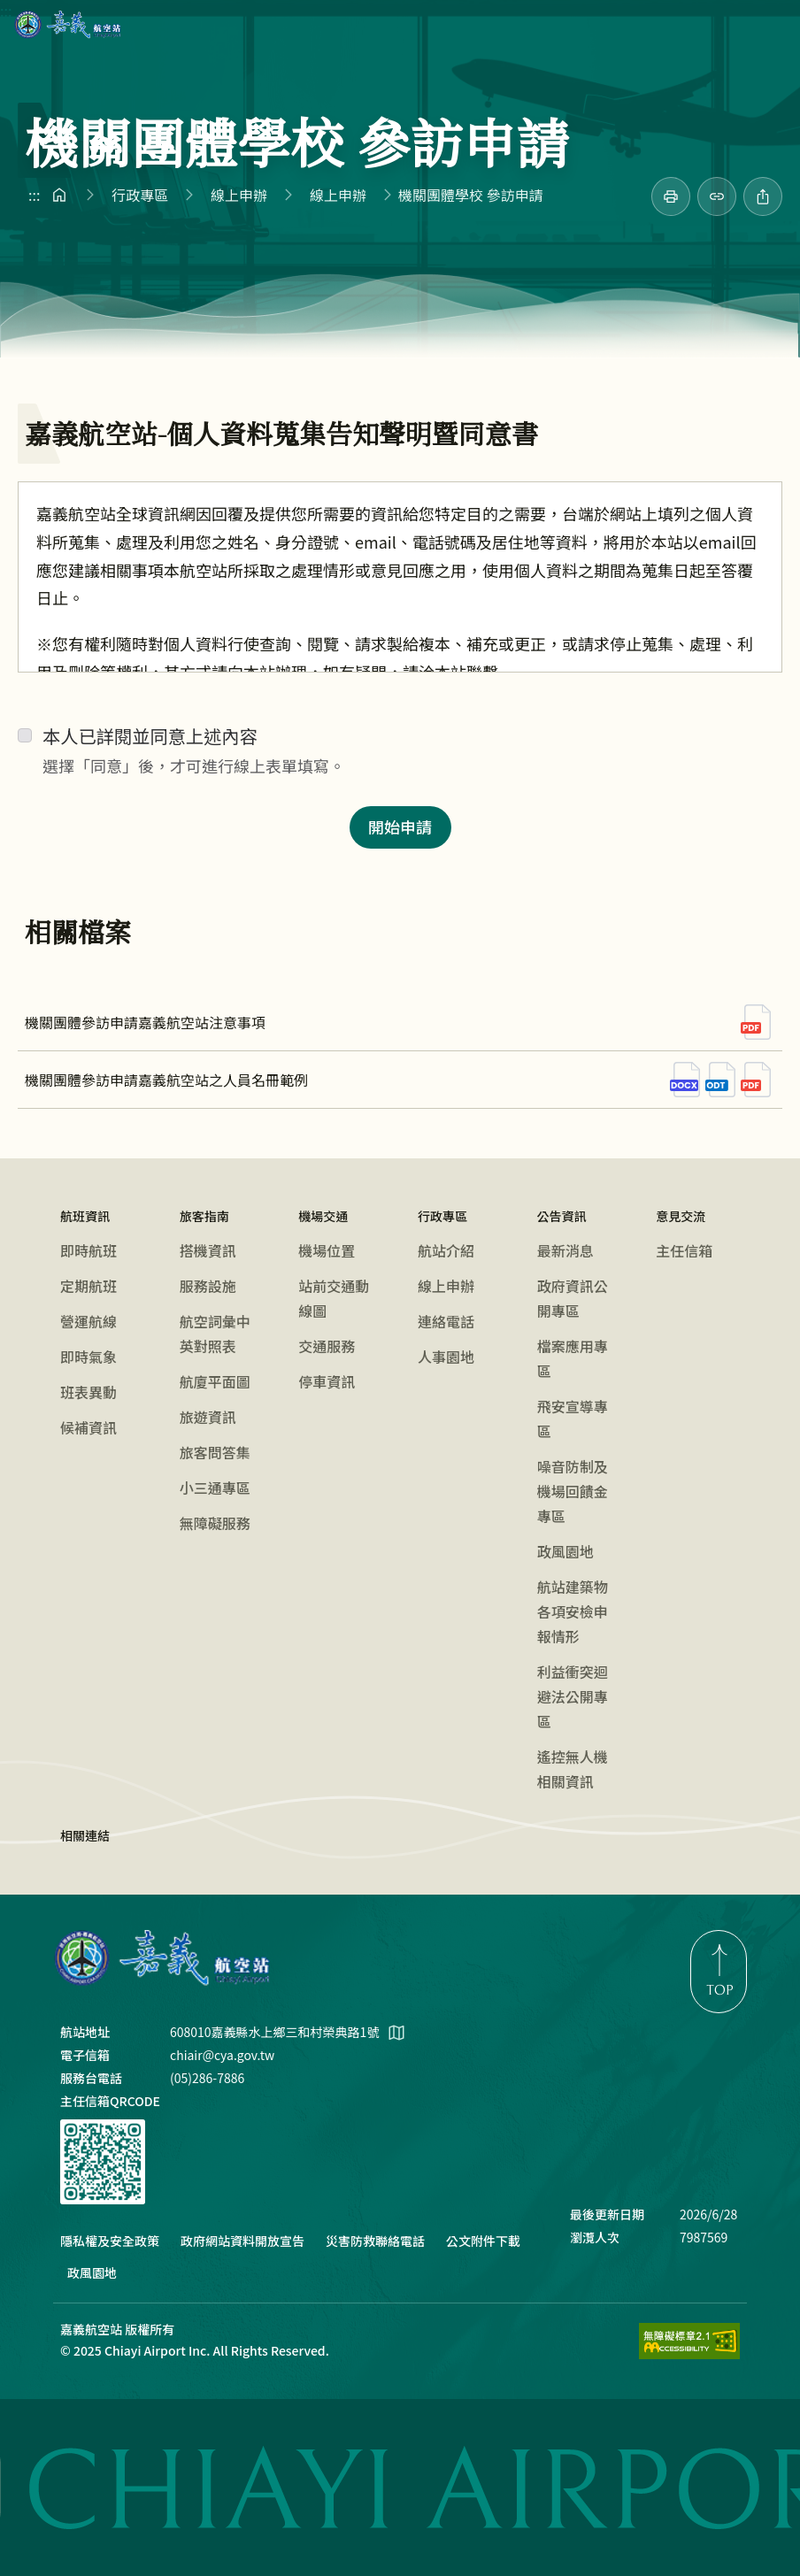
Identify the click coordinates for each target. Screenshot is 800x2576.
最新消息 (565, 1250)
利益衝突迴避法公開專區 (572, 1696)
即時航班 (88, 1250)
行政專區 (140, 194)
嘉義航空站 (67, 24)
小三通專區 (215, 1487)
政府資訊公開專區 (572, 1298)
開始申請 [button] (400, 826)
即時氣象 (88, 1356)
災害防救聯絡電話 (375, 2240)
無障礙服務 (215, 1523)
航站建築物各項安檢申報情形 (572, 1611)
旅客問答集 (215, 1452)
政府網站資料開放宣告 (242, 2240)
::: (6, 10)
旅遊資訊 (208, 1416)
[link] (670, 196)
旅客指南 (204, 1216)
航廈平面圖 (215, 1381)
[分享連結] (716, 196)
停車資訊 (326, 1381)
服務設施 (208, 1285)
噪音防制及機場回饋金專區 (572, 1491)
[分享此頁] (762, 196)
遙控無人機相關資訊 (572, 1769)
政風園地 (565, 1551)
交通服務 (326, 1346)
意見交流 (680, 1216)
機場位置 (326, 1250)
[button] (768, 24)
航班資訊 (85, 1216)
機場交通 (323, 1216)
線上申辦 (239, 194)
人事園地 (446, 1356)
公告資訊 (562, 1216)
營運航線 (88, 1321)
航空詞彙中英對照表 (215, 1334)
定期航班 (88, 1285)
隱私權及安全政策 (109, 2240)
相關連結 (85, 1835)
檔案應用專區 (572, 1358)
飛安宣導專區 (572, 1419)
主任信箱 (684, 1250)
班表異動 (88, 1392)
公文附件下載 (483, 2240)
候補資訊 (88, 1427)
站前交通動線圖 (333, 1298)
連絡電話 (446, 1321)
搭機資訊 (208, 1250)
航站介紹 (446, 1250)
